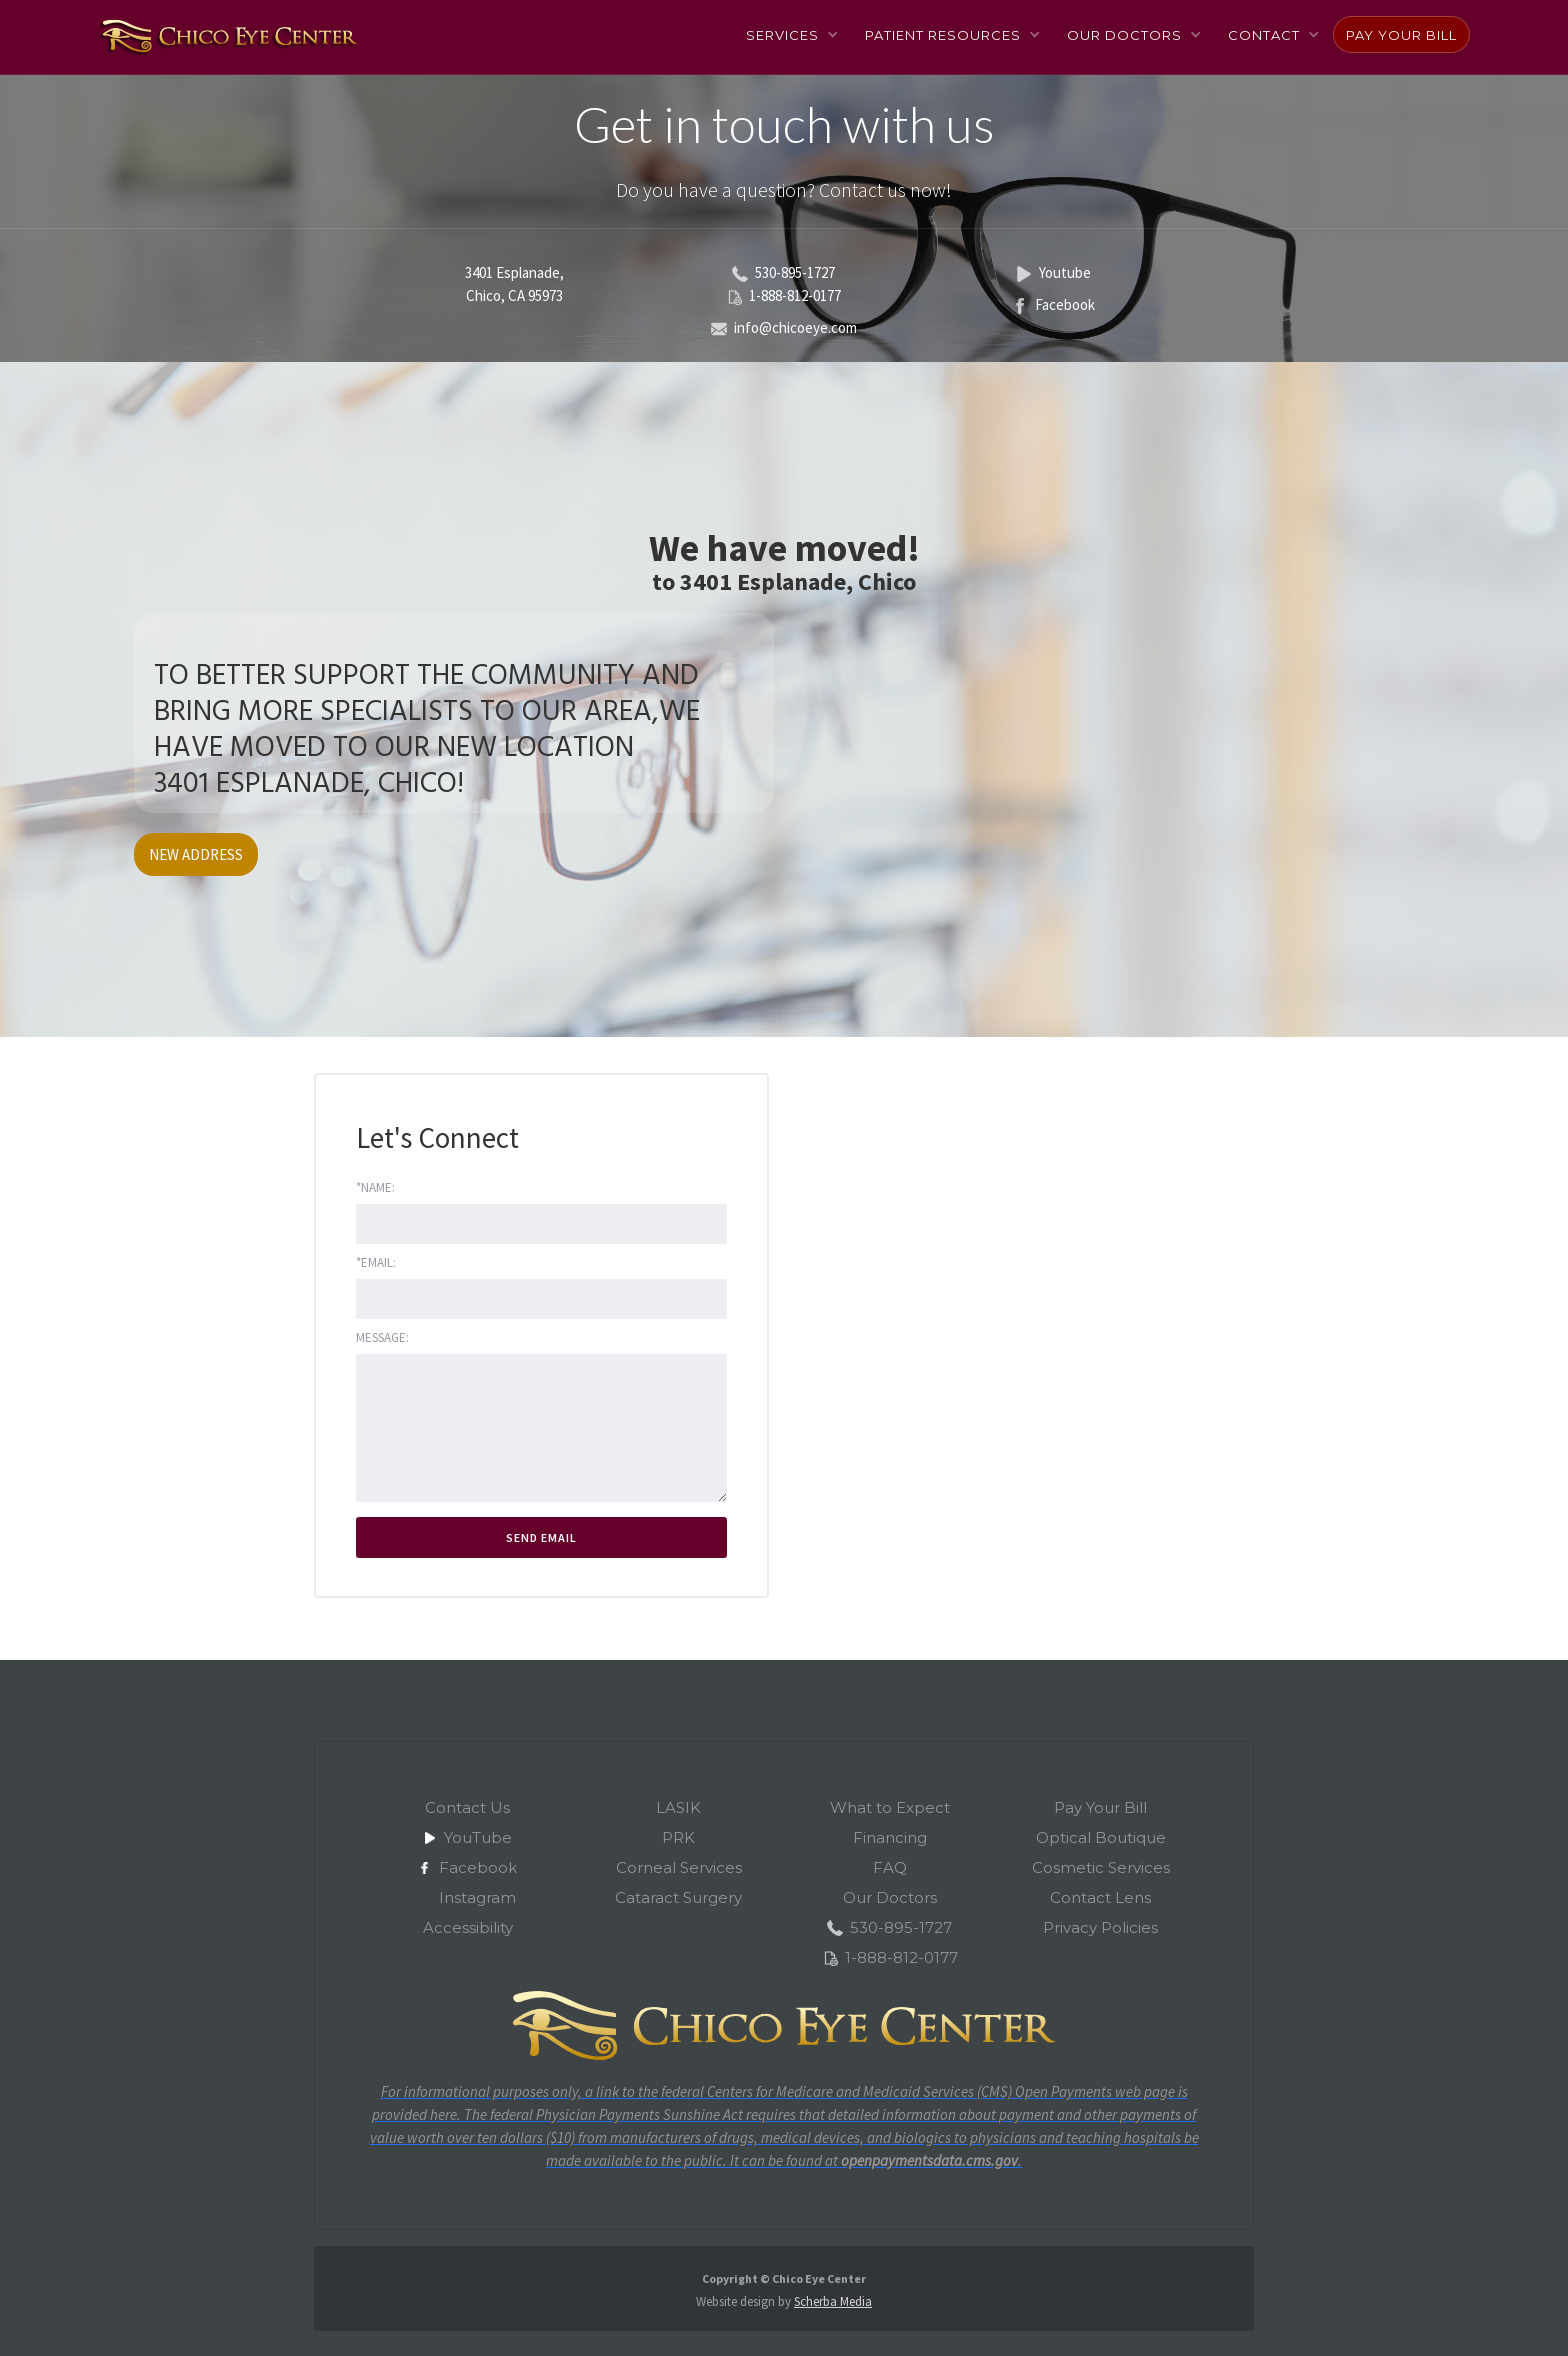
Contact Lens (1100, 1897)
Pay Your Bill (1401, 35)
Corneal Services (679, 1867)
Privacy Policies (1100, 1927)
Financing (890, 1837)
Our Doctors (890, 1897)
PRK (678, 1837)
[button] (791, 34)
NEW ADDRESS (196, 854)
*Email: (376, 1262)
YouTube (478, 1837)
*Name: (375, 1187)
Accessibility (468, 1927)
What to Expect (890, 1807)
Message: (382, 1337)
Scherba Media (833, 2301)
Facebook (478, 1867)
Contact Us (467, 1807)
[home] (227, 36)
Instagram (477, 1897)
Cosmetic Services (1101, 1867)
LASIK (678, 1807)
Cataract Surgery (678, 1897)
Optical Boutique (1101, 1837)
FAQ (890, 1867)
